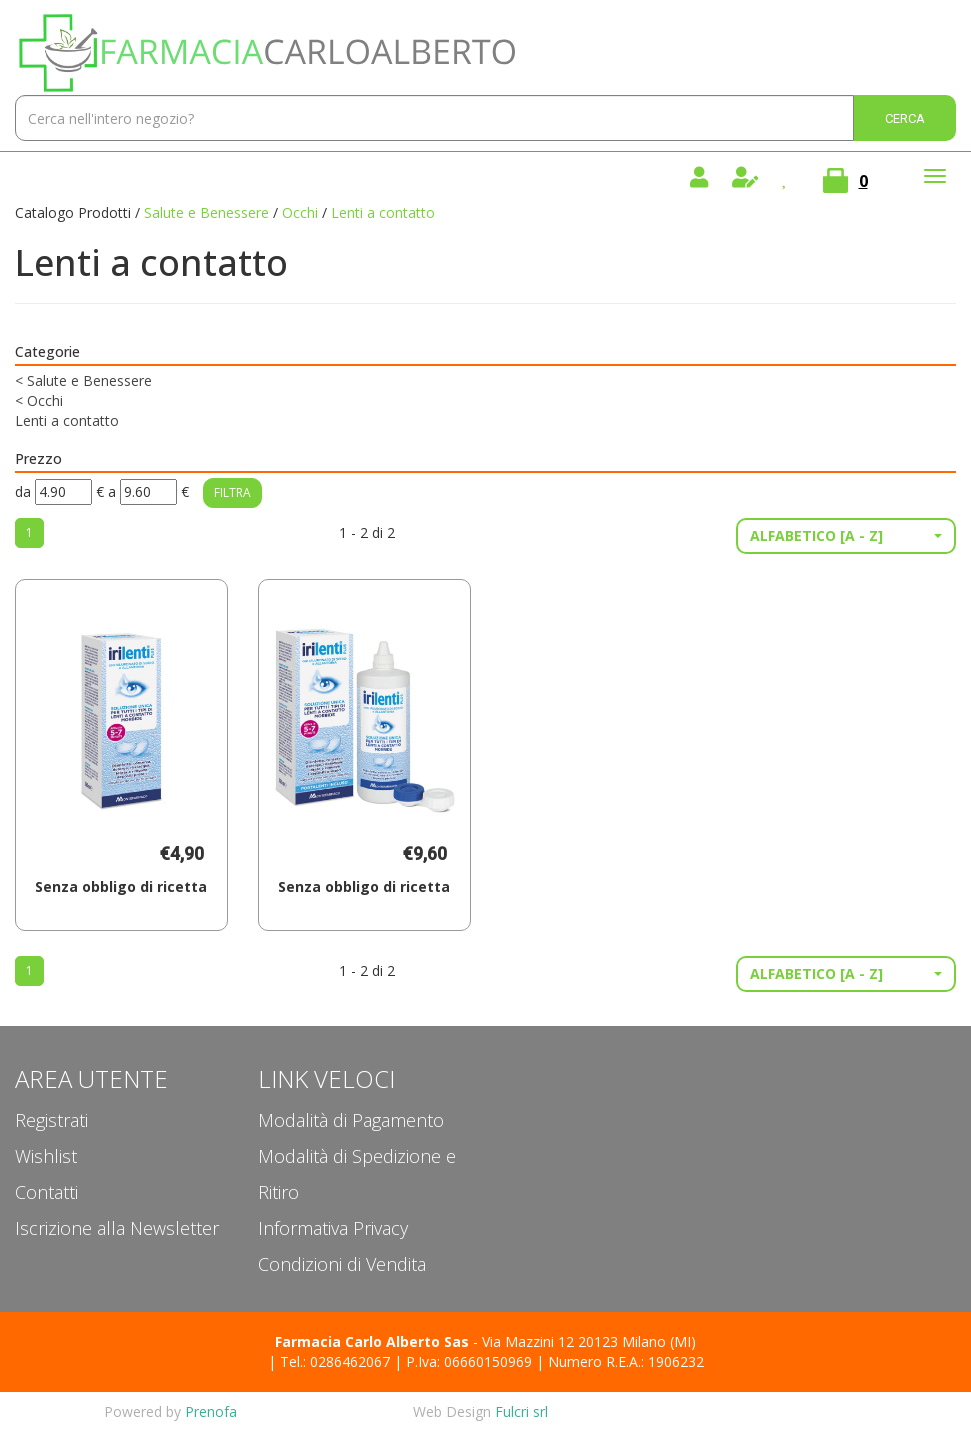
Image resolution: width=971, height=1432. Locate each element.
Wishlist (46, 1156)
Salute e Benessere (206, 212)
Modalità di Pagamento (351, 1120)
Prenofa (211, 1411)
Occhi (300, 212)
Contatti (46, 1192)
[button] (846, 536)
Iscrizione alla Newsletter (117, 1228)
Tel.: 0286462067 (335, 1361)
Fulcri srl (521, 1411)
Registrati (51, 1120)
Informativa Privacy (333, 1228)
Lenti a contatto (67, 420)
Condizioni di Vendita (342, 1264)
